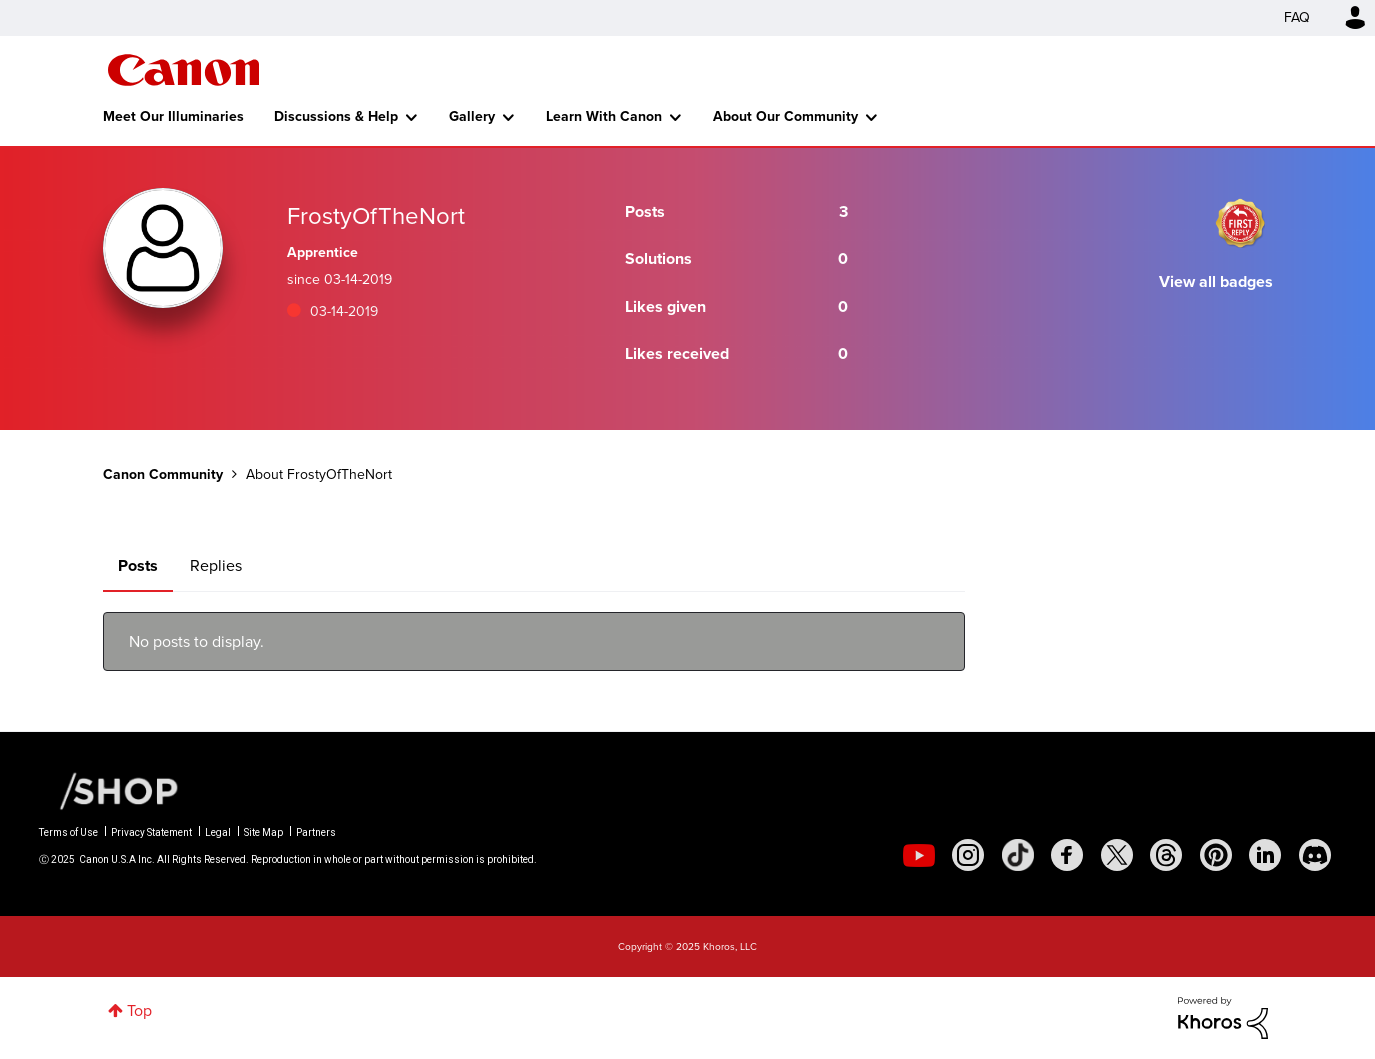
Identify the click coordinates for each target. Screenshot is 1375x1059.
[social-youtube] (919, 855)
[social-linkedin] (1265, 855)
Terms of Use (68, 832)
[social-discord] (1315, 855)
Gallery (472, 116)
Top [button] (139, 1010)
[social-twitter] (1117, 855)
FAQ (1297, 17)
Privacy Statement (151, 832)
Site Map (263, 832)
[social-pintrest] (1216, 855)
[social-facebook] (1067, 855)
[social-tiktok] (1018, 855)
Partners (316, 832)
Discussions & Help (336, 116)
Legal (218, 832)
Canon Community (183, 70)
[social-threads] (1166, 855)
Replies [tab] (216, 565)
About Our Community (785, 116)
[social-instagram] (968, 855)
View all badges (1216, 281)
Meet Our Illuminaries (173, 116)
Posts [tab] (138, 565)
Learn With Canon (604, 116)
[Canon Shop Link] (109, 790)
